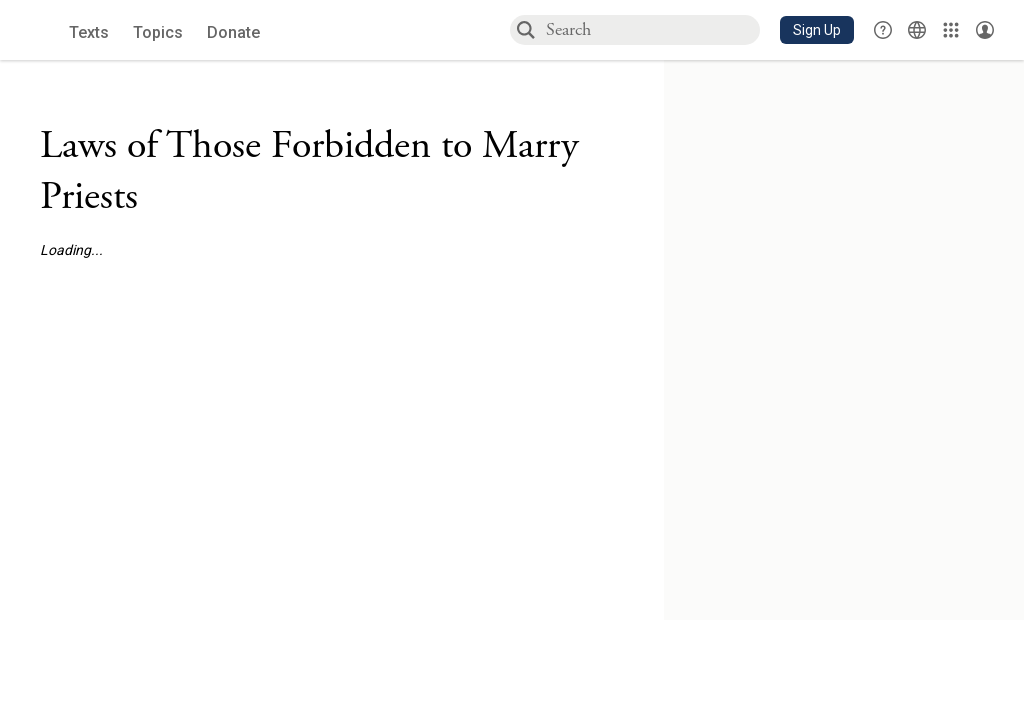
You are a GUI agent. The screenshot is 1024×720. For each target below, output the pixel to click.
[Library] (951, 30)
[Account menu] (985, 30)
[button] (817, 30)
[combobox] (652, 29)
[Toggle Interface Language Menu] (917, 30)
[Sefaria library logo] (39, 30)
